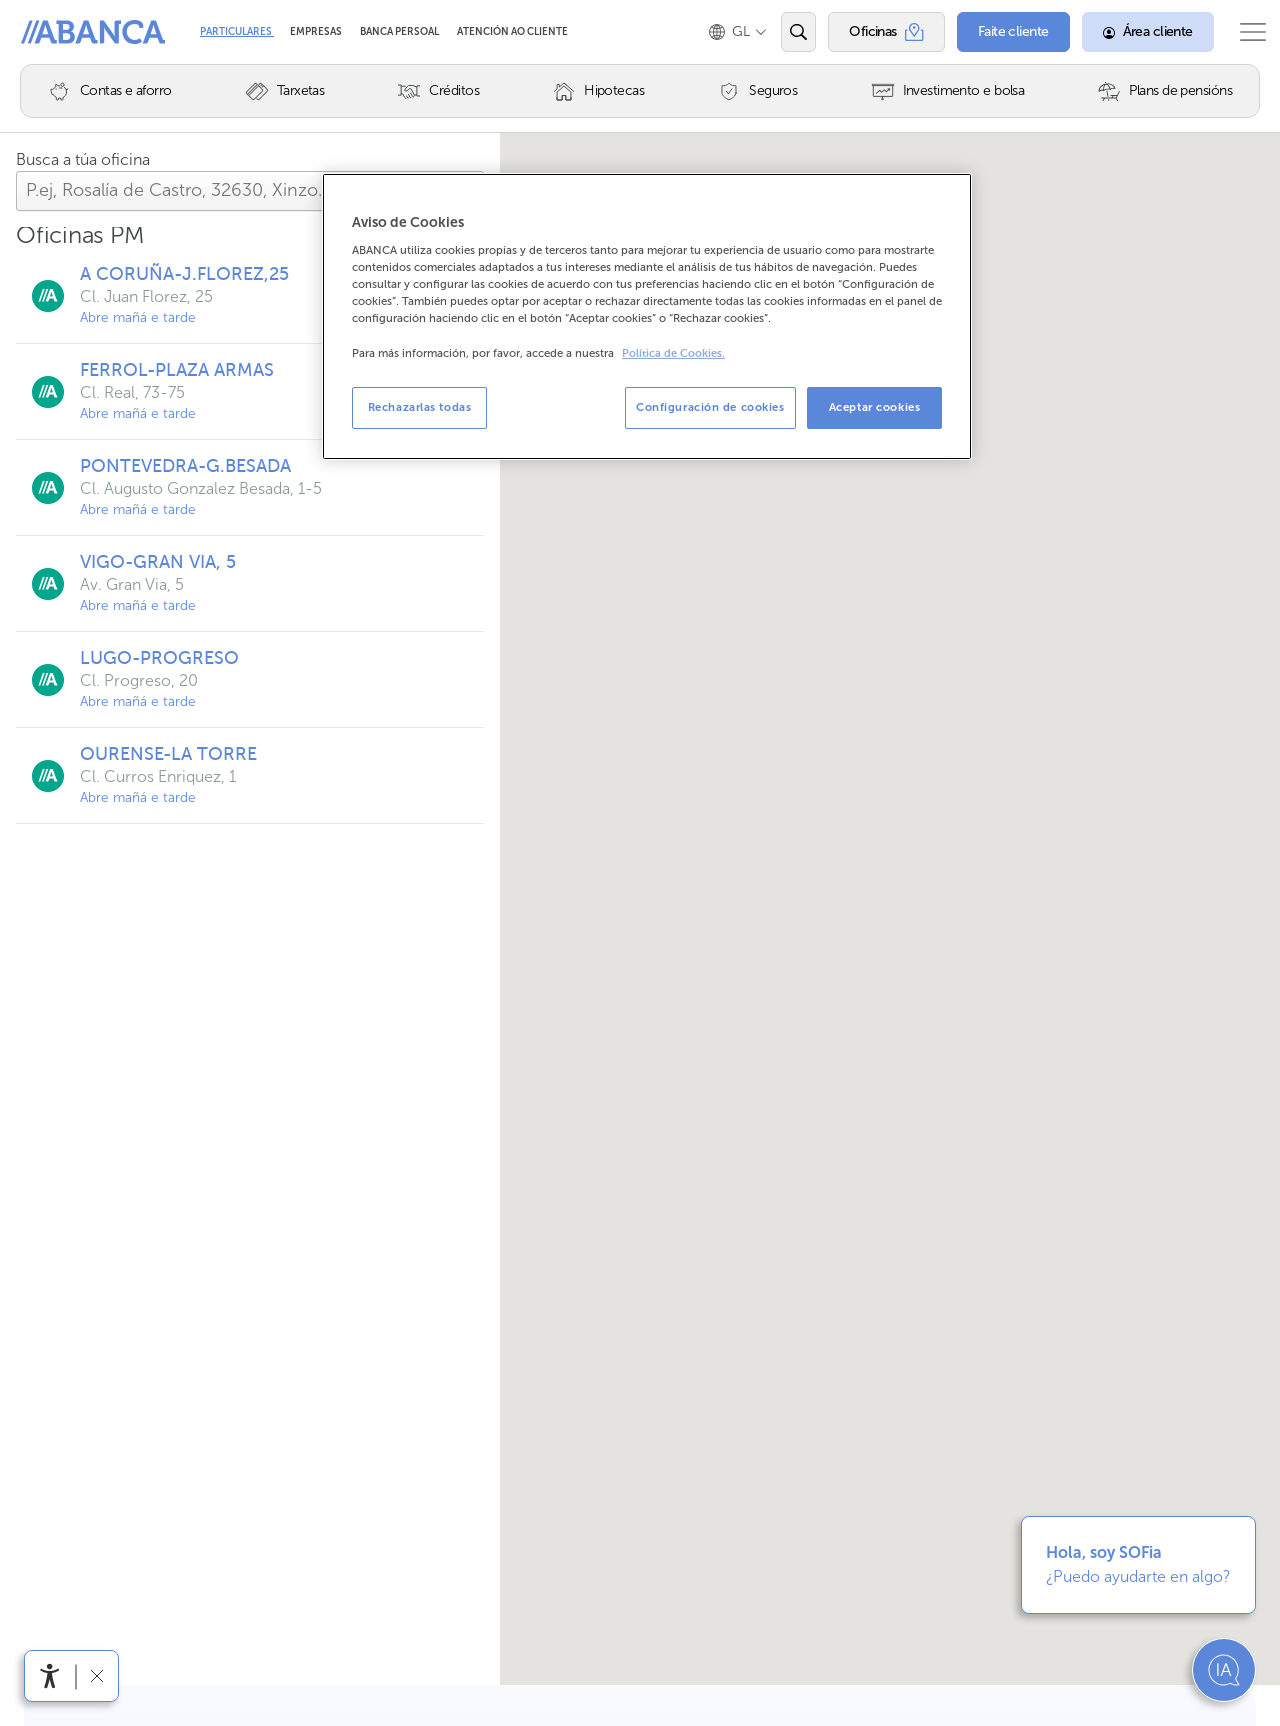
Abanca (51, 32)
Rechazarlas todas (420, 407)
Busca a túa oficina (83, 159)
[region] (647, 316)
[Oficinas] (866, 32)
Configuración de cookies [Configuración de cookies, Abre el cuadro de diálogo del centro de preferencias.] (710, 407)
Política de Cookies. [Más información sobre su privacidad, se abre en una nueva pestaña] (673, 353)
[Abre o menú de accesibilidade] (50, 1676)
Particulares (237, 32)
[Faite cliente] (993, 32)
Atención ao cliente (512, 32)
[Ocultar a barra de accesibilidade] (96, 1675)
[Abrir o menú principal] (1243, 32)
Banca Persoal (400, 32)
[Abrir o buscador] (778, 32)
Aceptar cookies (875, 407)
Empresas (317, 32)
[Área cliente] (1128, 32)
